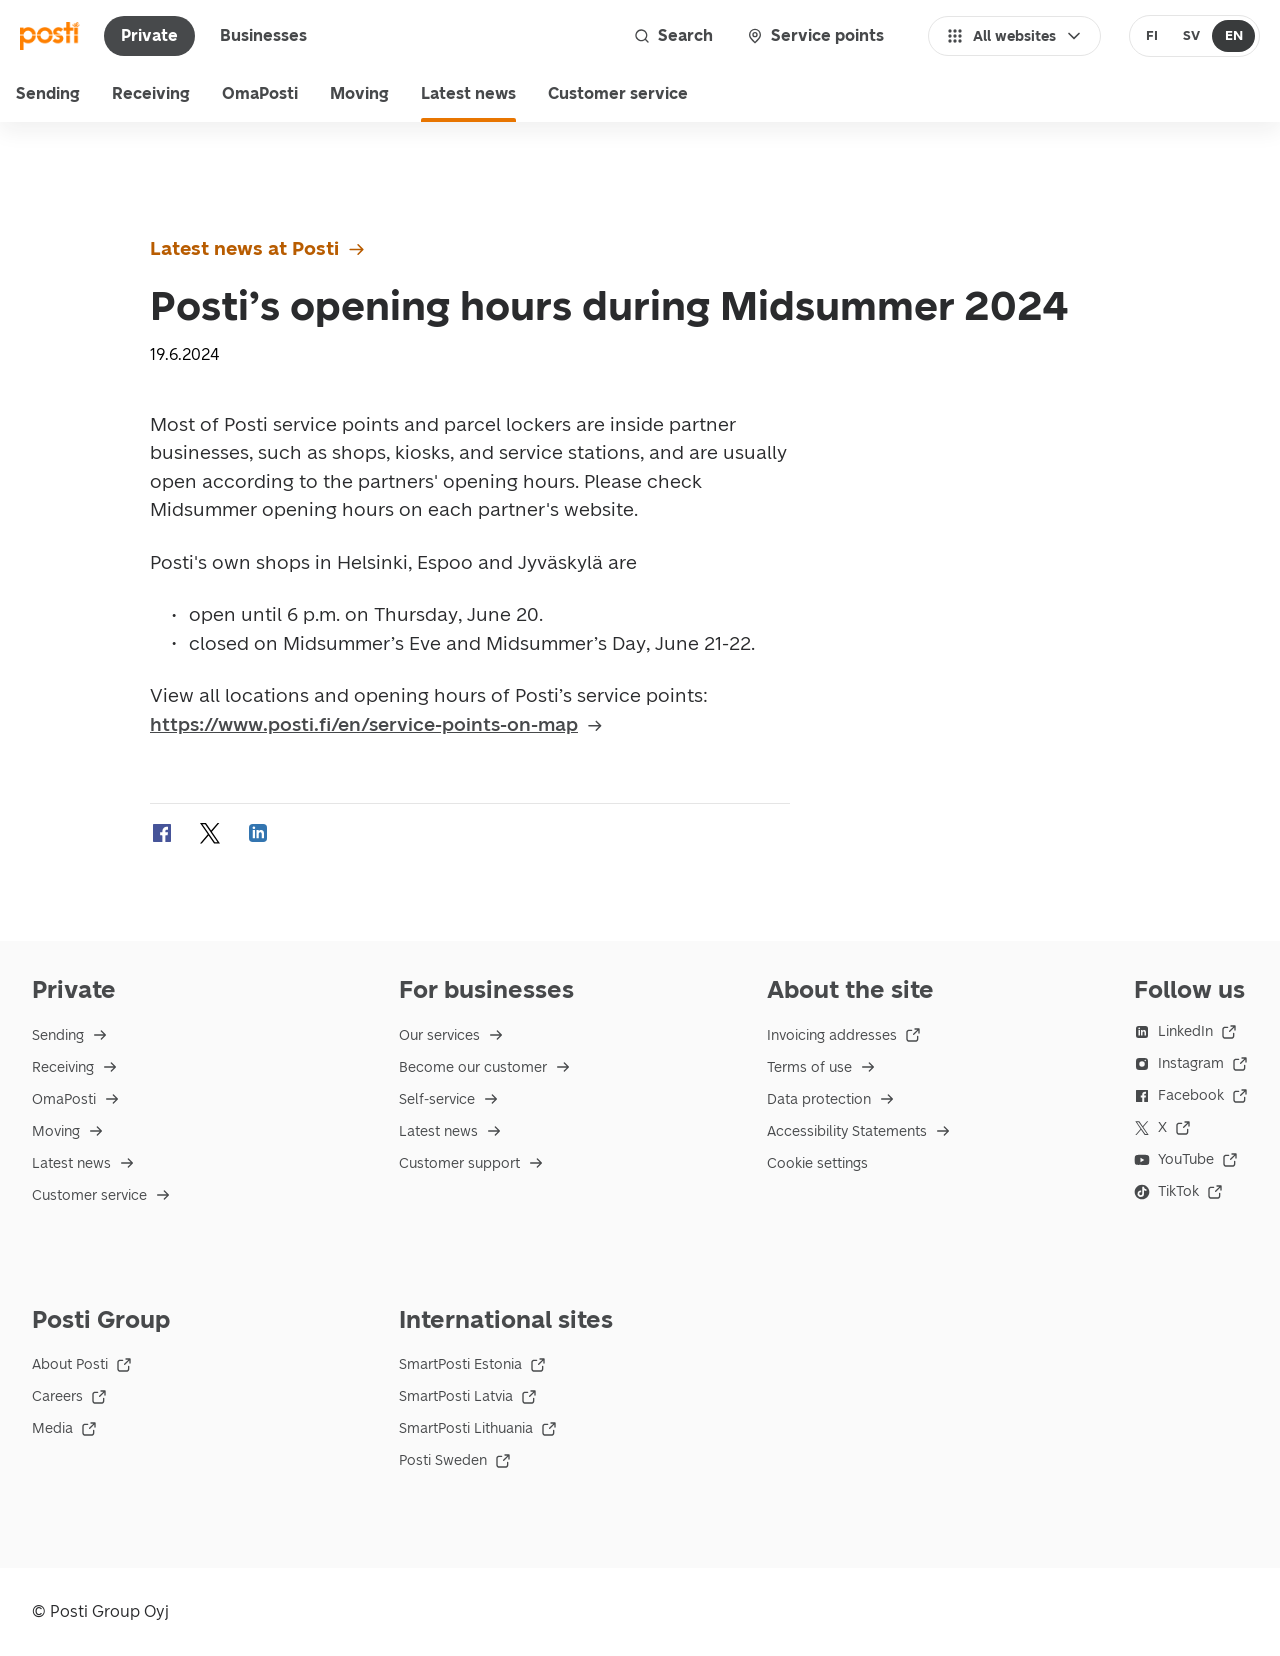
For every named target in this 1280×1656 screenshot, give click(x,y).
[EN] (1233, 36)
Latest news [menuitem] (468, 93)
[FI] (1152, 36)
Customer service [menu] (618, 93)
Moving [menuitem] (359, 93)
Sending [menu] (48, 93)
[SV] (1191, 36)
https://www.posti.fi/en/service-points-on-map (377, 724)
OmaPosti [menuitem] (260, 93)
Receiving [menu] (151, 93)
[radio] (1152, 36)
